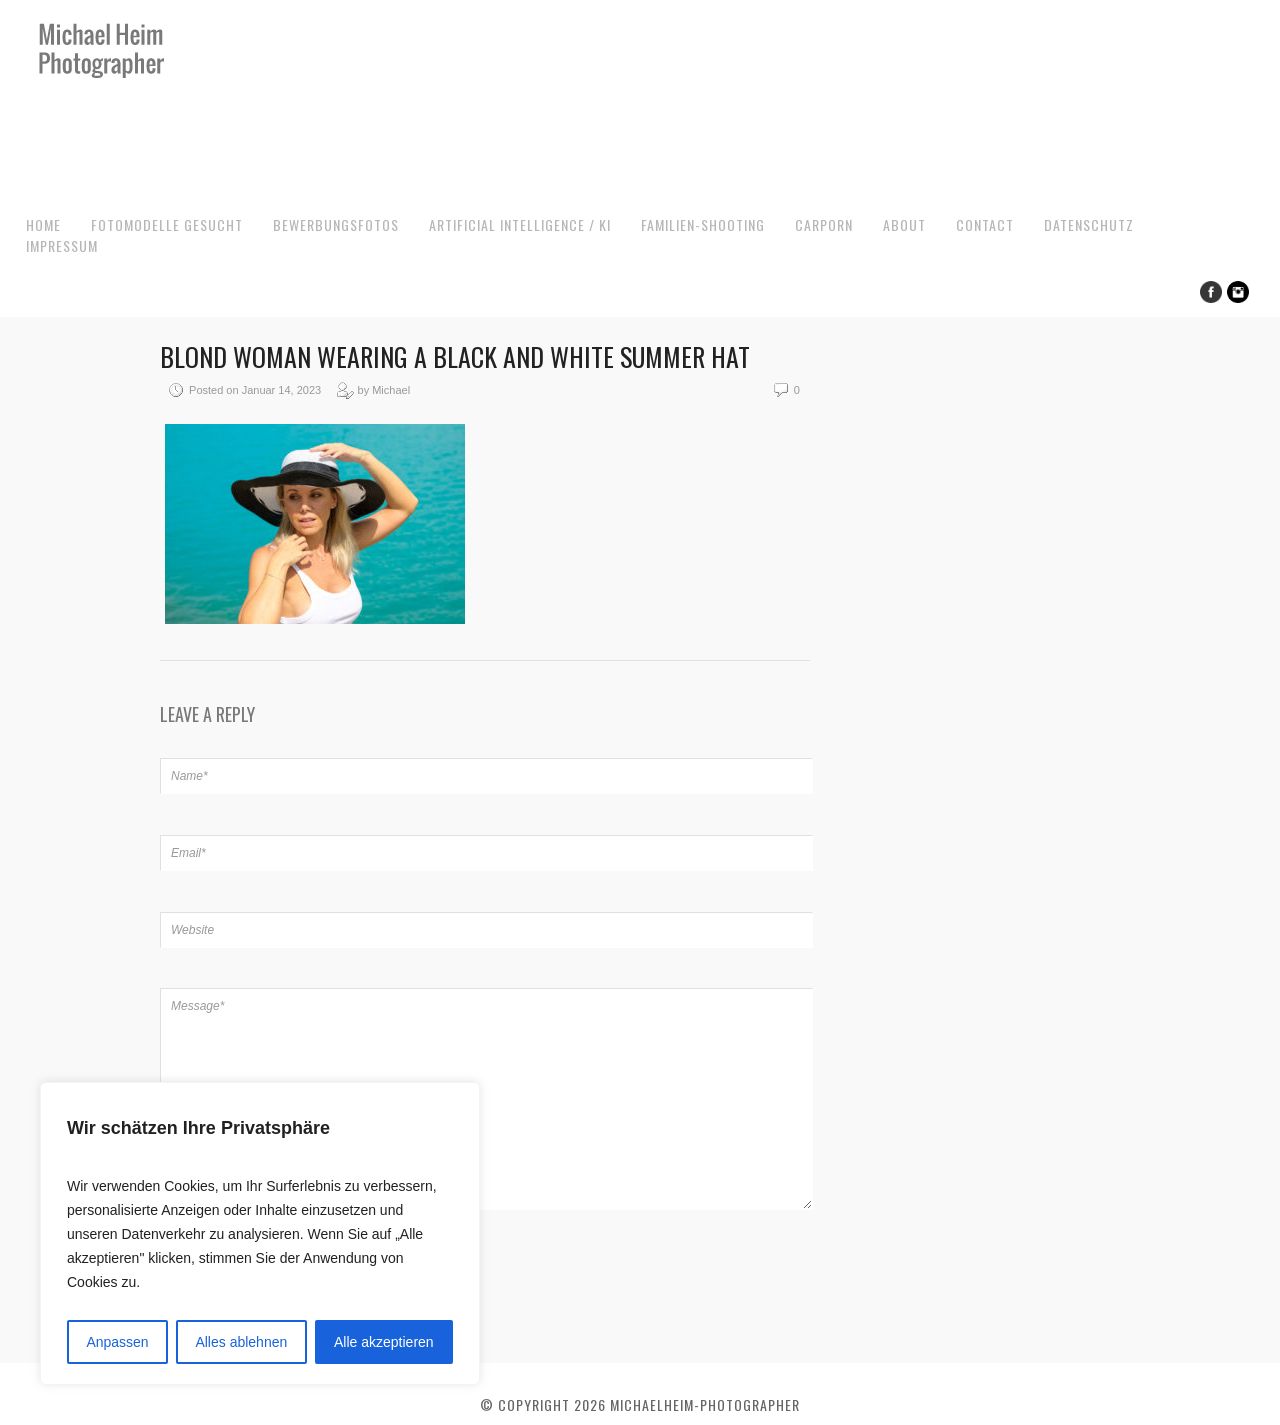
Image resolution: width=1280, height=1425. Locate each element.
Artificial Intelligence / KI (520, 224)
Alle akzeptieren (384, 1342)
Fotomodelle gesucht (167, 224)
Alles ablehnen (241, 1342)
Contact (985, 224)
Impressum (62, 245)
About (904, 224)
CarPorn (824, 224)
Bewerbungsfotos (336, 224)
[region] (260, 1233)
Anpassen (117, 1342)
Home (43, 224)
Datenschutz (1089, 224)
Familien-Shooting (703, 224)
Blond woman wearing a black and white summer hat (455, 356)
